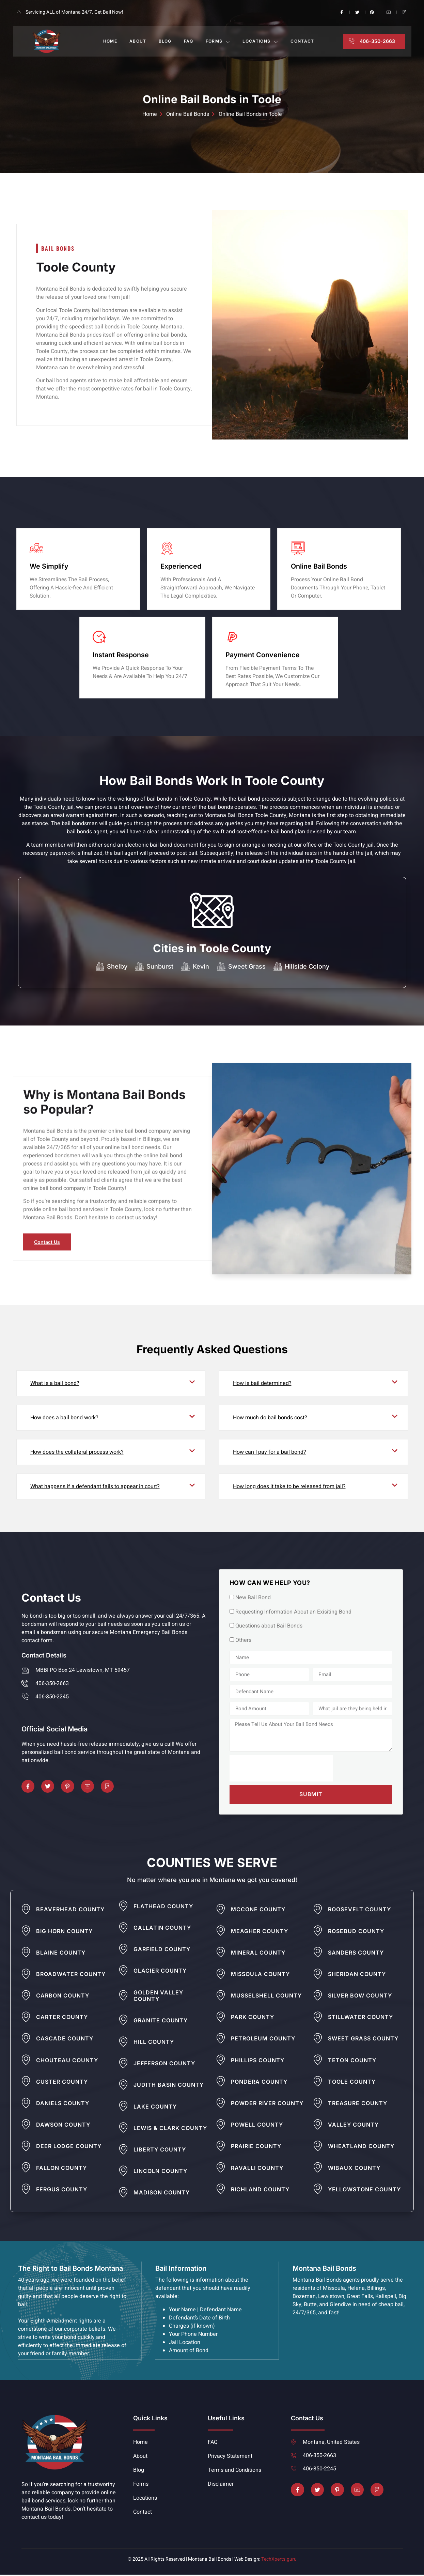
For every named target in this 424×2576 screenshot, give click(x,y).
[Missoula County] (221, 1975)
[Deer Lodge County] (26, 2147)
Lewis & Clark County (170, 2129)
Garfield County (162, 1950)
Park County (252, 2018)
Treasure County (357, 2104)
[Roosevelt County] (318, 1911)
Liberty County (160, 2151)
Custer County (62, 2083)
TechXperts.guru (279, 2560)
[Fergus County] (26, 2190)
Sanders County (356, 1954)
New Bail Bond (253, 1599)
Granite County (161, 2022)
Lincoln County (160, 2172)
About (137, 41)
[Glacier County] (123, 1972)
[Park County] (221, 2018)
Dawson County (63, 2126)
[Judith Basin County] (123, 2086)
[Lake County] (123, 2107)
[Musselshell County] (221, 1997)
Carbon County (62, 1997)
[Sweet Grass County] (318, 2040)
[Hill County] (123, 2043)
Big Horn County (64, 1932)
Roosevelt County (359, 1911)
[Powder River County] (221, 2104)
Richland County (260, 2191)
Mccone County (258, 1911)
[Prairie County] (221, 2147)
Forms (218, 41)
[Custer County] (26, 2083)
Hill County (154, 2043)
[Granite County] (123, 2021)
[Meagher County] (221, 1932)
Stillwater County (360, 2018)
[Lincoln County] (123, 2172)
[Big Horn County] (26, 1932)
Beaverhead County (70, 1911)
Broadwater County (71, 1975)
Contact (302, 41)
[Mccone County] (221, 1911)
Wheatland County (361, 2147)
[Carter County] (26, 2018)
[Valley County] (318, 2126)
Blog (165, 41)
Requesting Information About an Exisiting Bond (293, 1613)
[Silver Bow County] (318, 1997)
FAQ (188, 41)
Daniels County (62, 2104)
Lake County (155, 2108)
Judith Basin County (169, 2086)
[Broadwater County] (26, 1975)
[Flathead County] (123, 1907)
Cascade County (64, 2040)
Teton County (352, 2061)
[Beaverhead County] (26, 1911)
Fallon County (61, 2169)
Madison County (162, 2194)
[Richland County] (221, 2190)
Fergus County (61, 2191)
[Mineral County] (221, 1953)
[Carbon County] (26, 1997)
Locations (260, 41)
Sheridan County (357, 1975)
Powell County (257, 2126)
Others (243, 1641)
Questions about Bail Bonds (268, 1627)
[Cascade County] (26, 2040)
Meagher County (259, 1932)
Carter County (62, 2018)
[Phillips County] (221, 2061)
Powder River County (267, 2104)
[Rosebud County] (318, 1932)
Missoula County (260, 1975)
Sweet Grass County (363, 2040)
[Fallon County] (26, 2169)
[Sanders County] (318, 1953)
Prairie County (256, 2147)
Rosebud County (356, 1932)
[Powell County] (221, 2126)
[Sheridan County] (318, 1975)
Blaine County (60, 1954)
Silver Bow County (360, 1997)
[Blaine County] (26, 1953)
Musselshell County (266, 1997)
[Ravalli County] (221, 2169)
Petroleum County (263, 2040)
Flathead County (163, 1907)
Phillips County (257, 2061)
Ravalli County (257, 2169)
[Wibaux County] (318, 2169)
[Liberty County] (123, 2151)
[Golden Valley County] (123, 1997)
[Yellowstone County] (318, 2190)
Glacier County (160, 1972)
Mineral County (258, 1954)
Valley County (353, 2126)
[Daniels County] (26, 2104)
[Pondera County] (221, 2083)
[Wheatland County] (318, 2147)
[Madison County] (123, 2194)
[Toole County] (318, 2083)
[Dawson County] (26, 2126)
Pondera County (259, 2083)
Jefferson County (164, 2065)
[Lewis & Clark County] (123, 2129)
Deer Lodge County (68, 2147)
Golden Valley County (158, 1997)
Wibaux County (354, 2169)
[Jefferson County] (123, 2065)
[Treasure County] (318, 2104)
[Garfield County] (123, 1950)
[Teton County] (318, 2061)
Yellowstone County (364, 2191)
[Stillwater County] (318, 2018)
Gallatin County (162, 1929)
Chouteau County (67, 2061)
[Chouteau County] (26, 2061)
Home (110, 41)
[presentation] (281, 1770)
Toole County (352, 2083)
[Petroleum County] (221, 2040)
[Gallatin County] (123, 1929)
